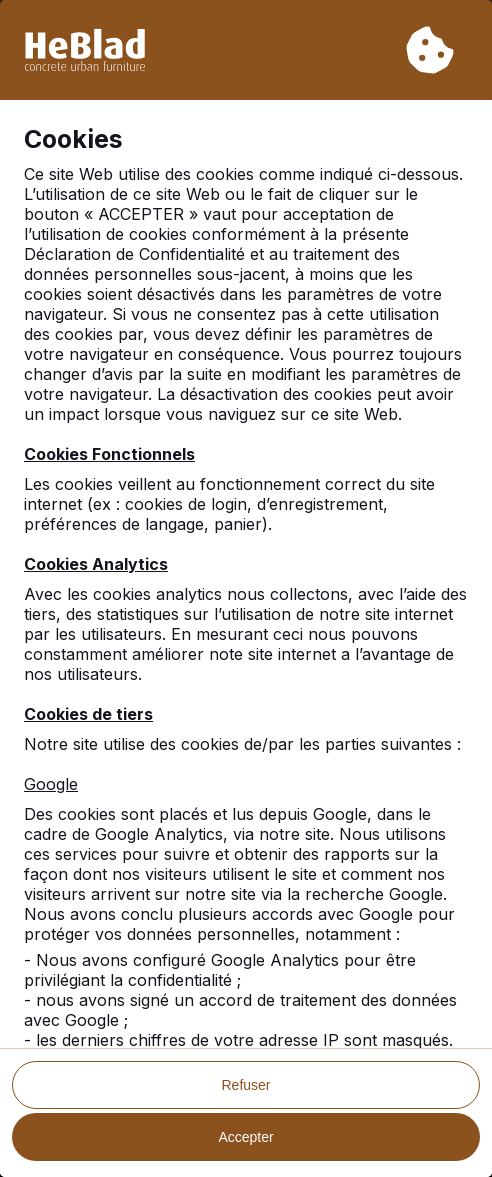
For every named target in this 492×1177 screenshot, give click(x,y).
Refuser (245, 1085)
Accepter (245, 1137)
